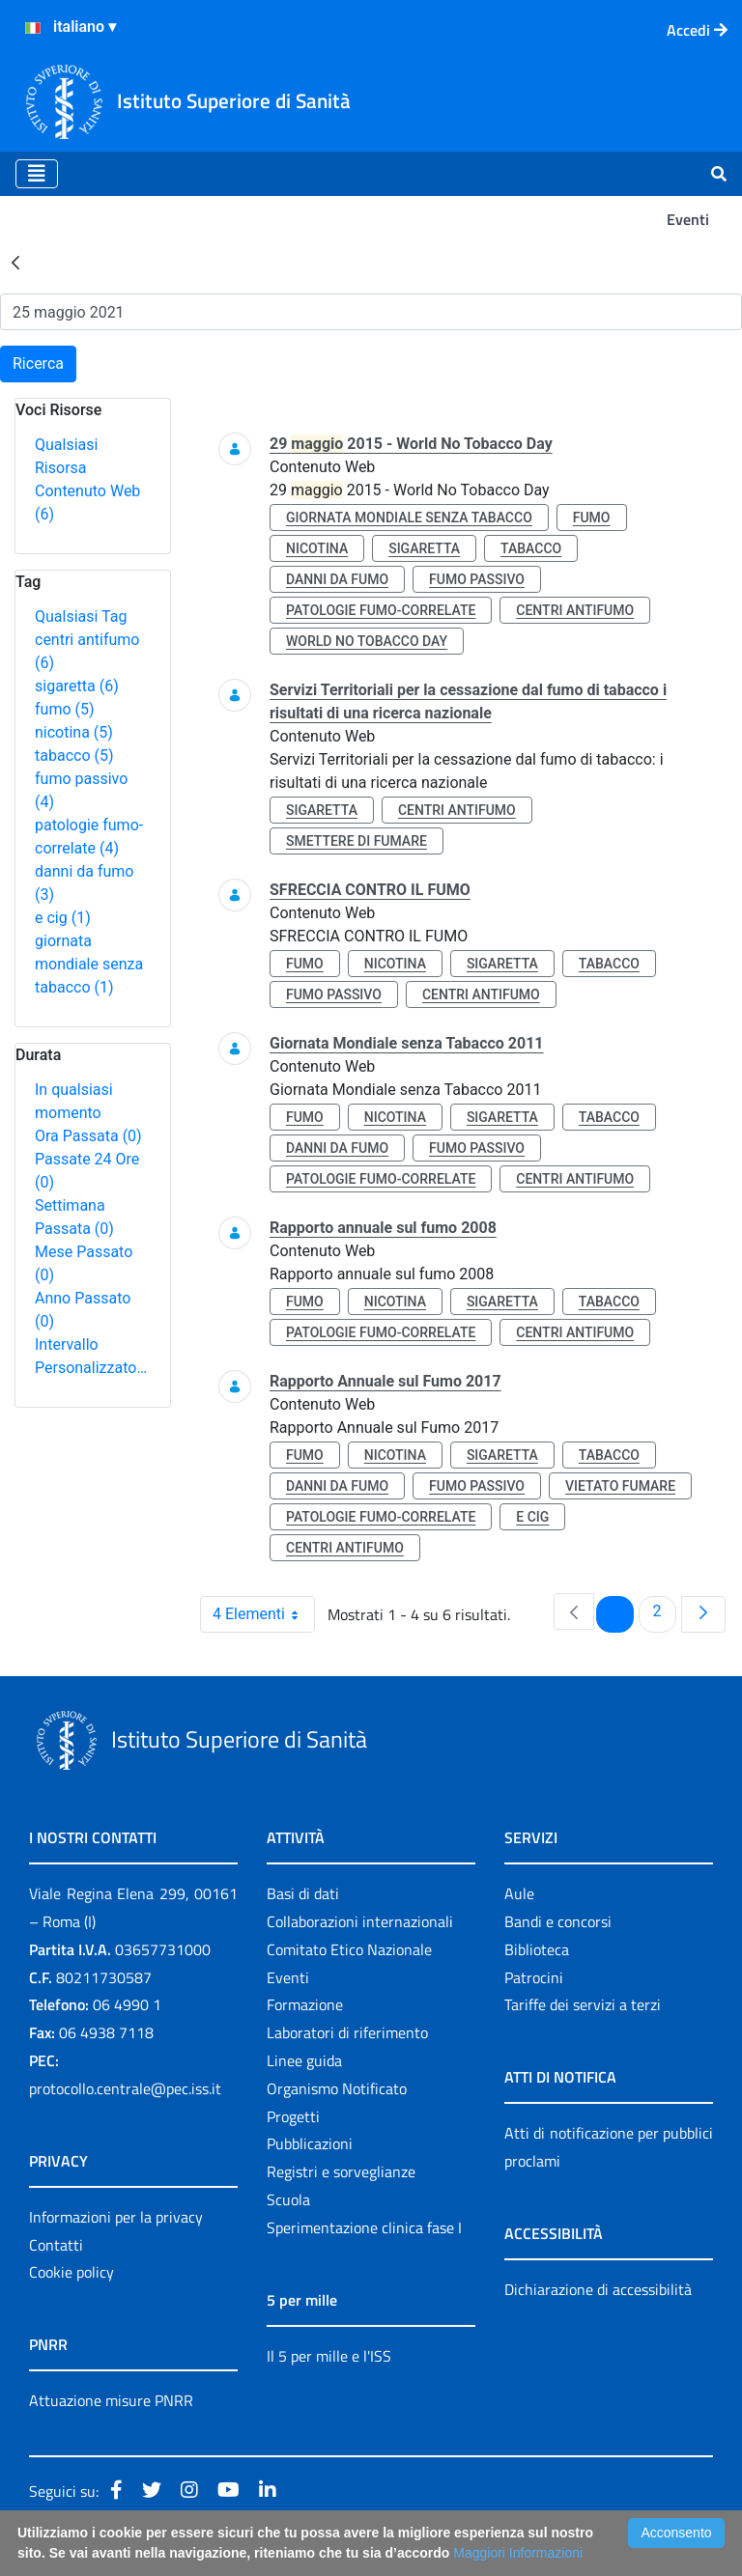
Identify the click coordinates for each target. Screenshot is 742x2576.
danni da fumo (337, 579)
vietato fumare (620, 1486)
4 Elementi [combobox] (263, 1614)
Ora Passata (88, 1136)
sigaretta (77, 686)
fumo (65, 709)
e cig (63, 918)
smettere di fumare (356, 841)
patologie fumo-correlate (380, 610)
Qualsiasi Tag (81, 616)
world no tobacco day (366, 641)
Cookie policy (71, 2271)
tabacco (74, 755)
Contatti (56, 2244)
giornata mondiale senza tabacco (89, 964)
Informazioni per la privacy (116, 2216)
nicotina (74, 732)
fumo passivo (477, 579)
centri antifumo (575, 610)
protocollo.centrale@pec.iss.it (125, 2088)
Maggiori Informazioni (518, 2553)
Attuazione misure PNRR (111, 2400)
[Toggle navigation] (36, 173)
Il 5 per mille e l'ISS (329, 2355)
